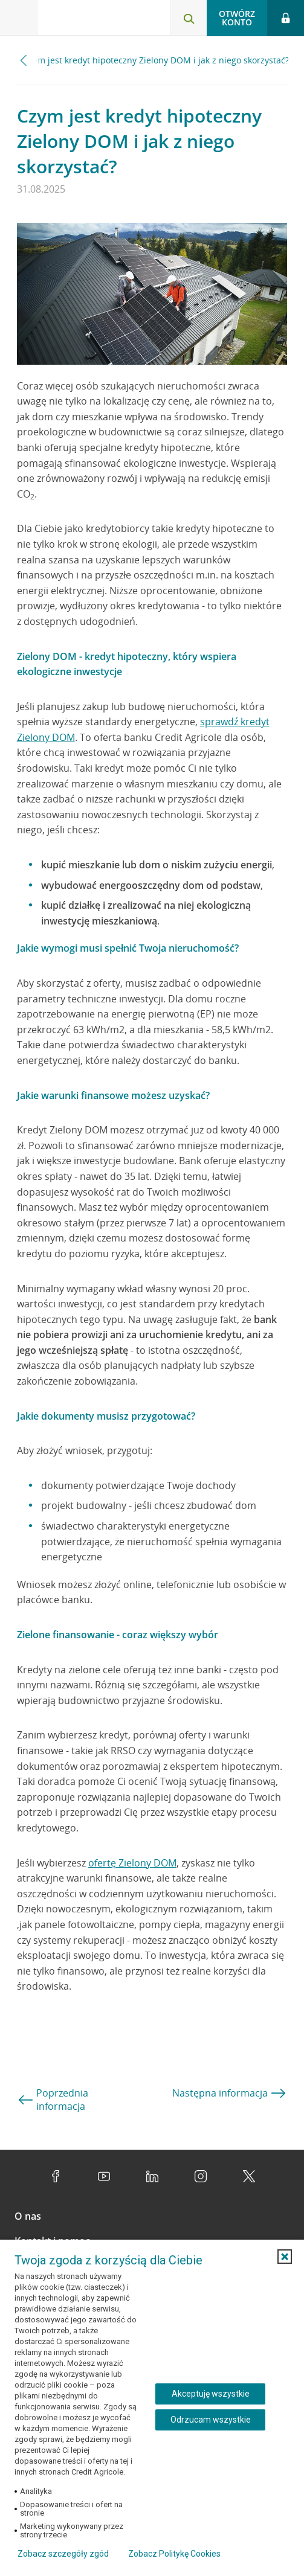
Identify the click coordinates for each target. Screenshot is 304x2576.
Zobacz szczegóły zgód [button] (63, 2553)
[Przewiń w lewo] (23, 60)
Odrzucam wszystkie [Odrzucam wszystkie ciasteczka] (210, 2419)
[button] (284, 2256)
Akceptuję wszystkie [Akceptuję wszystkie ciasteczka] (211, 2393)
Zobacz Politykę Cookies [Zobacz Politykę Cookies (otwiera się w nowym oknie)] (174, 2553)
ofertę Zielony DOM (132, 1863)
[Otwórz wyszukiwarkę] (188, 18)
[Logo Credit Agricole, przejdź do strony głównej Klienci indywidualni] (81, 20)
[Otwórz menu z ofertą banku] (18, 18)
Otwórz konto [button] (237, 18)
